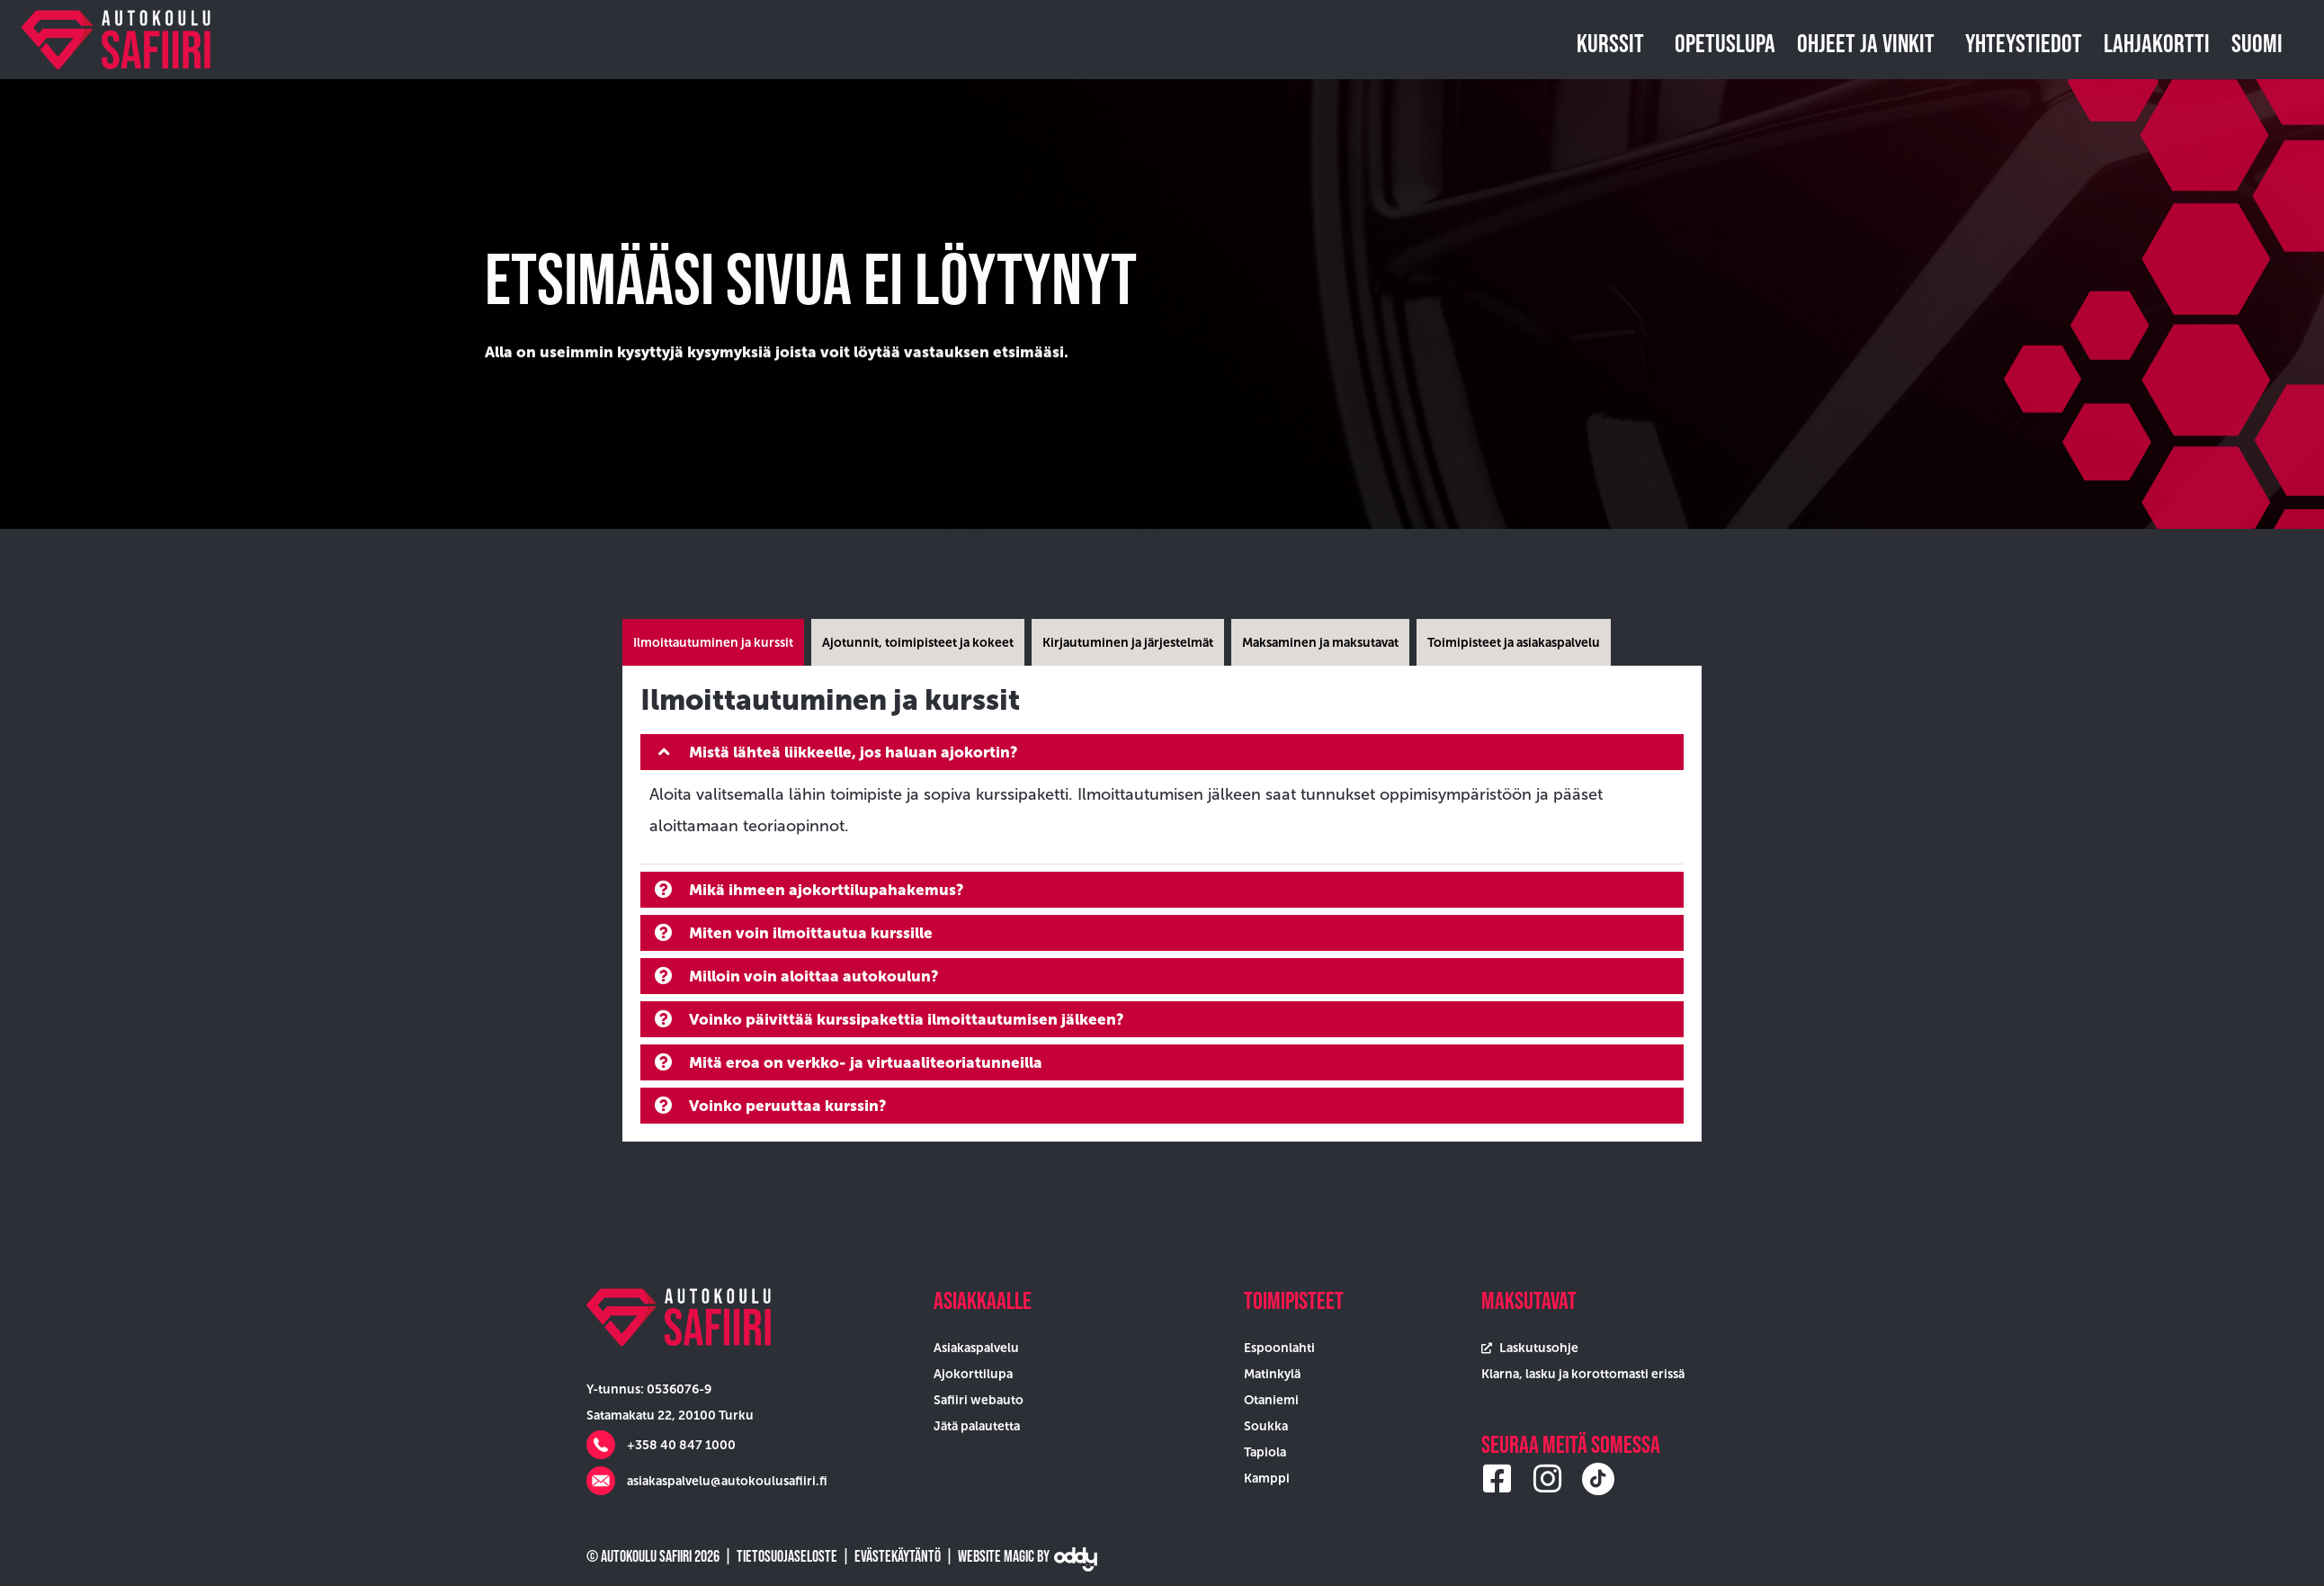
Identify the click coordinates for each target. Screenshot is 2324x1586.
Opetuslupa (1725, 43)
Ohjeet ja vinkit (1870, 43)
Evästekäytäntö (897, 1556)
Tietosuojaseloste (787, 1556)
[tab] (713, 642)
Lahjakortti (2157, 43)
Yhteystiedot (2023, 43)
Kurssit (1615, 43)
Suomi (2261, 43)
